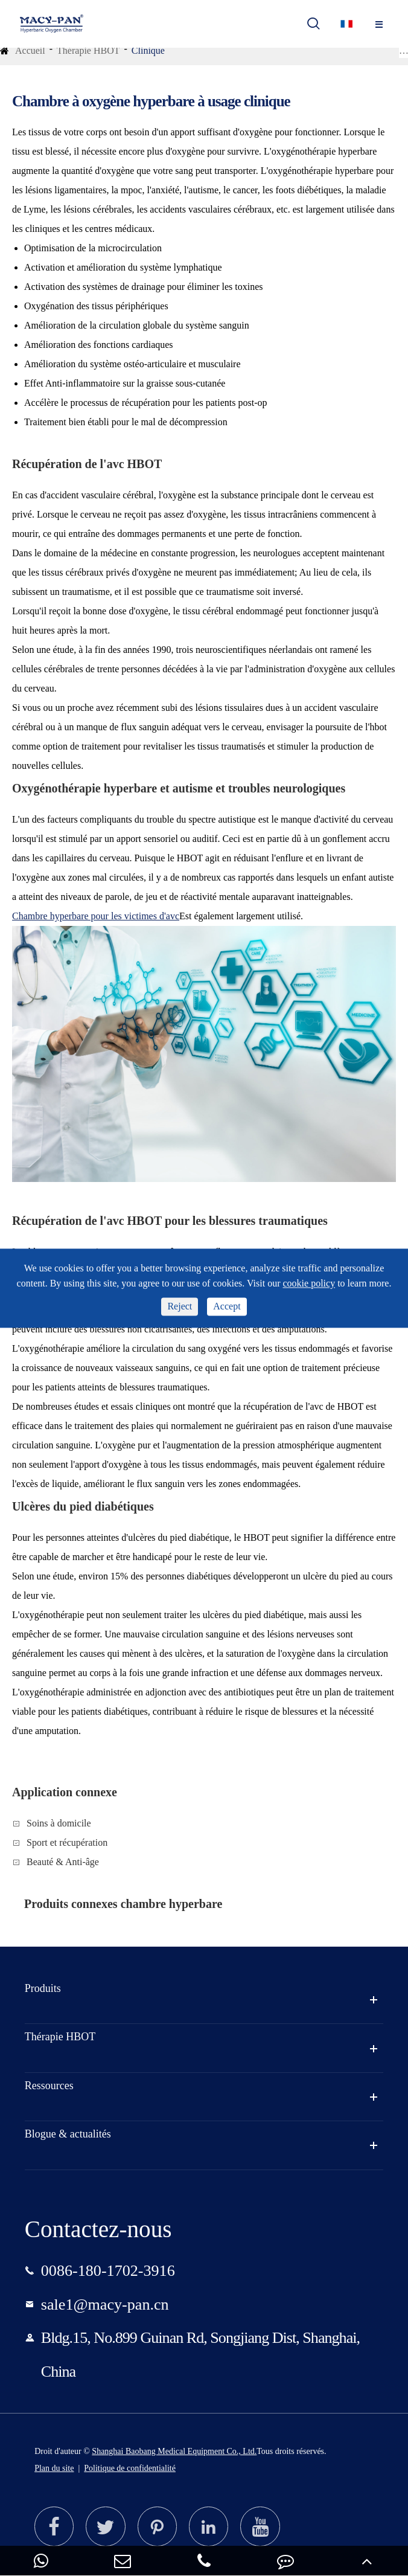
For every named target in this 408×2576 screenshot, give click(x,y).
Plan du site (54, 2468)
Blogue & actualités (68, 2134)
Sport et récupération (67, 1842)
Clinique (148, 50)
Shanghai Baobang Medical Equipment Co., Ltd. (174, 2451)
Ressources (49, 2086)
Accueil (30, 50)
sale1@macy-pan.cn (105, 2304)
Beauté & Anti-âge (63, 1862)
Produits (43, 1988)
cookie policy (308, 1284)
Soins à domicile (59, 1823)
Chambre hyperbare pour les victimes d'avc (95, 916)
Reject (179, 1306)
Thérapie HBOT (88, 50)
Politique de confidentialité (130, 2468)
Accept (226, 1306)
